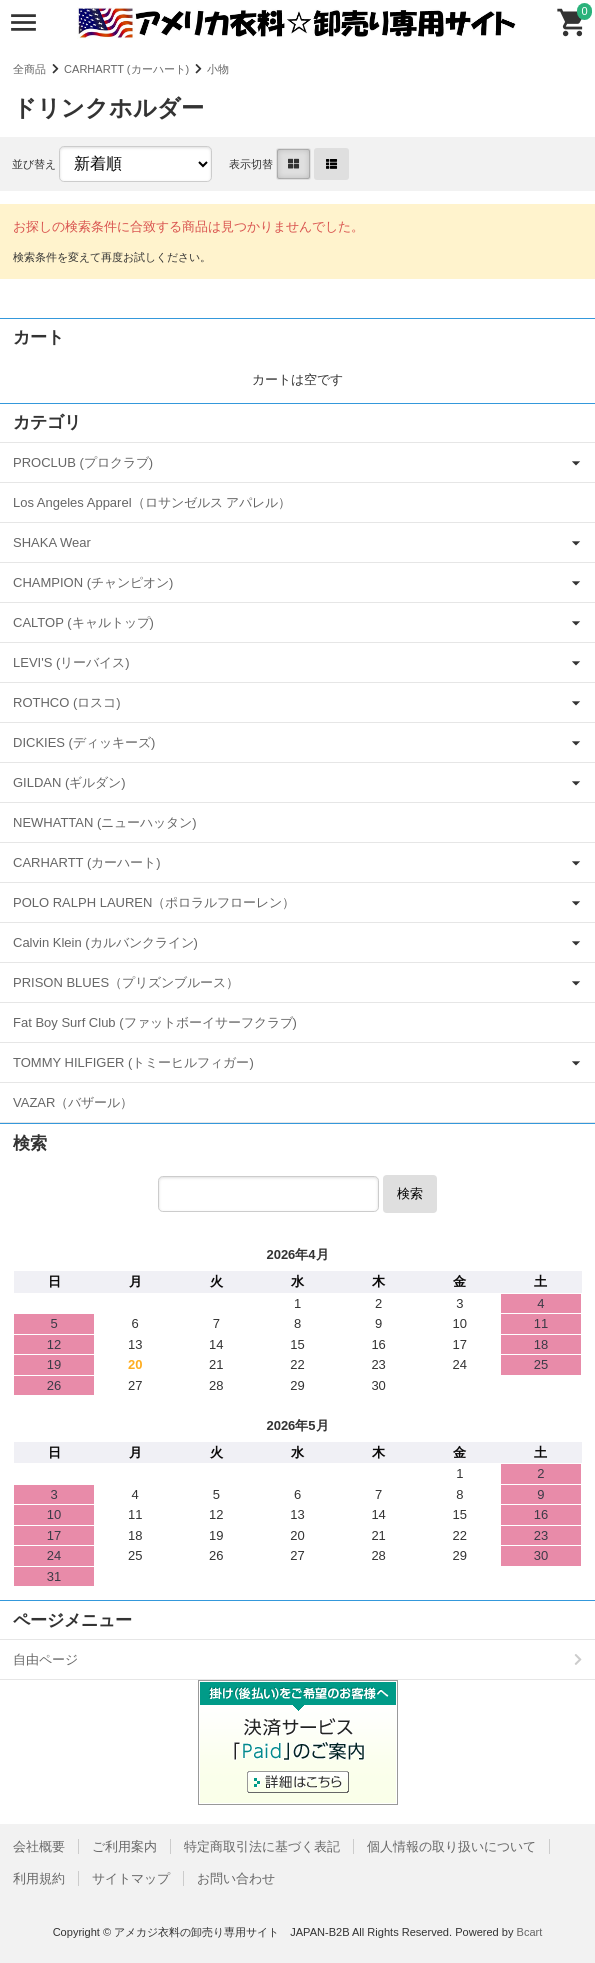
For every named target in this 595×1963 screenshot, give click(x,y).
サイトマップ (131, 1878)
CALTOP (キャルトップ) (83, 622)
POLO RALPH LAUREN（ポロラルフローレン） (154, 902)
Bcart (530, 1932)
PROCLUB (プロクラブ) (83, 462)
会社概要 (39, 1846)
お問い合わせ (236, 1878)
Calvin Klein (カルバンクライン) (105, 942)
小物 (218, 69)
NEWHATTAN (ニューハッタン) (105, 822)
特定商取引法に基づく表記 (262, 1846)
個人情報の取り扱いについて (451, 1846)
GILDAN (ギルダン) (69, 782)
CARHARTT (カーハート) (126, 69)
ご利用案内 (124, 1846)
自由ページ (45, 1659)
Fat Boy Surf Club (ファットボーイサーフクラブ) (155, 1022)
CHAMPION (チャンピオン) (93, 582)
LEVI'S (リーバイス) (71, 662)
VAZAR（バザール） (73, 1102)
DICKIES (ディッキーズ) (84, 742)
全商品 (29, 69)
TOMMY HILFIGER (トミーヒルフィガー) (133, 1062)
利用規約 (39, 1878)
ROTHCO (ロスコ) (67, 702)
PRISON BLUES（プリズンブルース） (126, 982)
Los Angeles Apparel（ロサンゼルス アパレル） (152, 502)
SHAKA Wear (52, 542)
